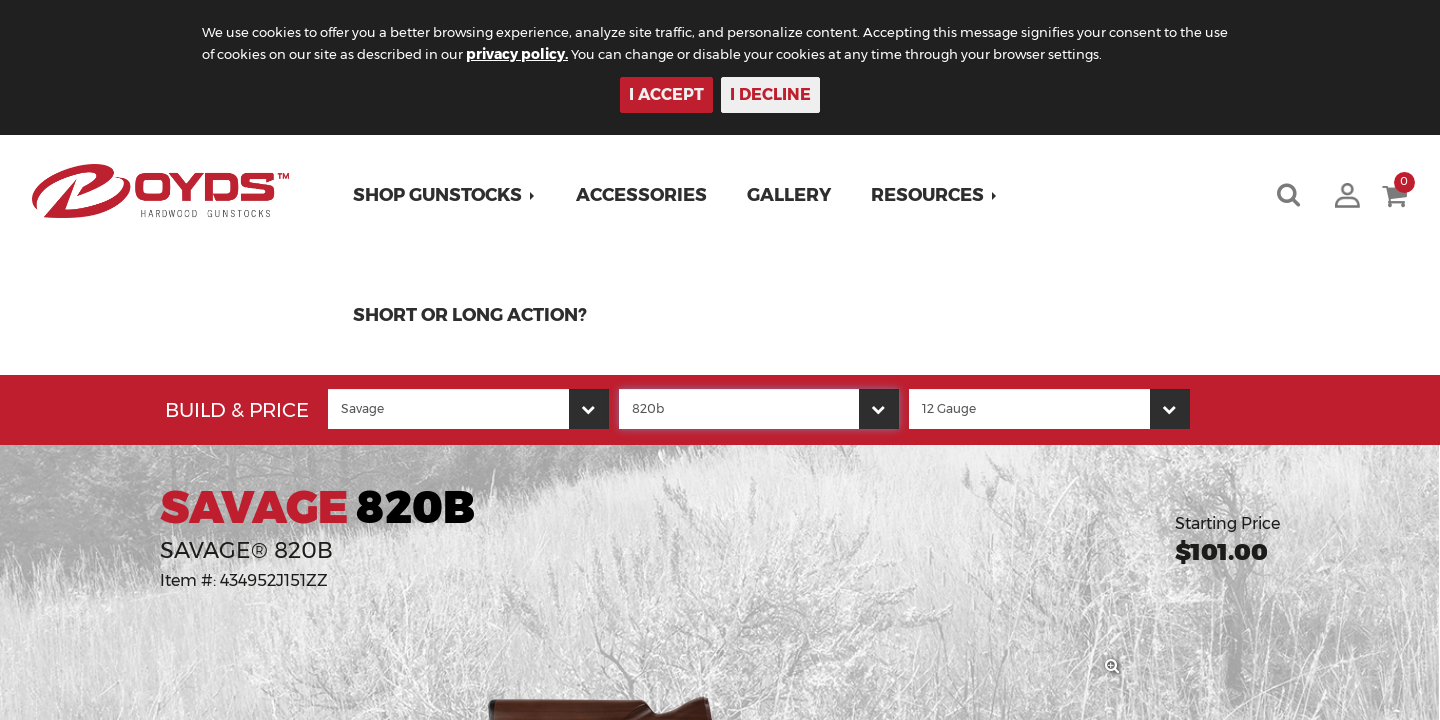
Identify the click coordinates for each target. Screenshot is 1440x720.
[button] (449, 195)
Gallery (794, 195)
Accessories (646, 195)
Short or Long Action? (475, 315)
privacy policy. (611, 54)
